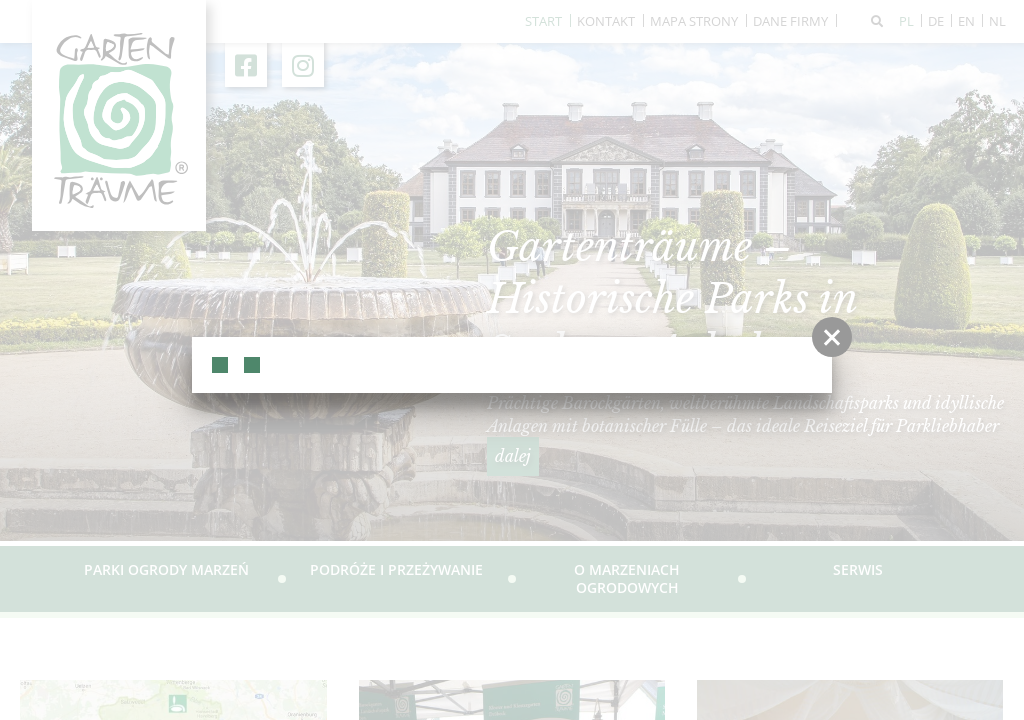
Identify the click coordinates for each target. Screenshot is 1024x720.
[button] (832, 337)
